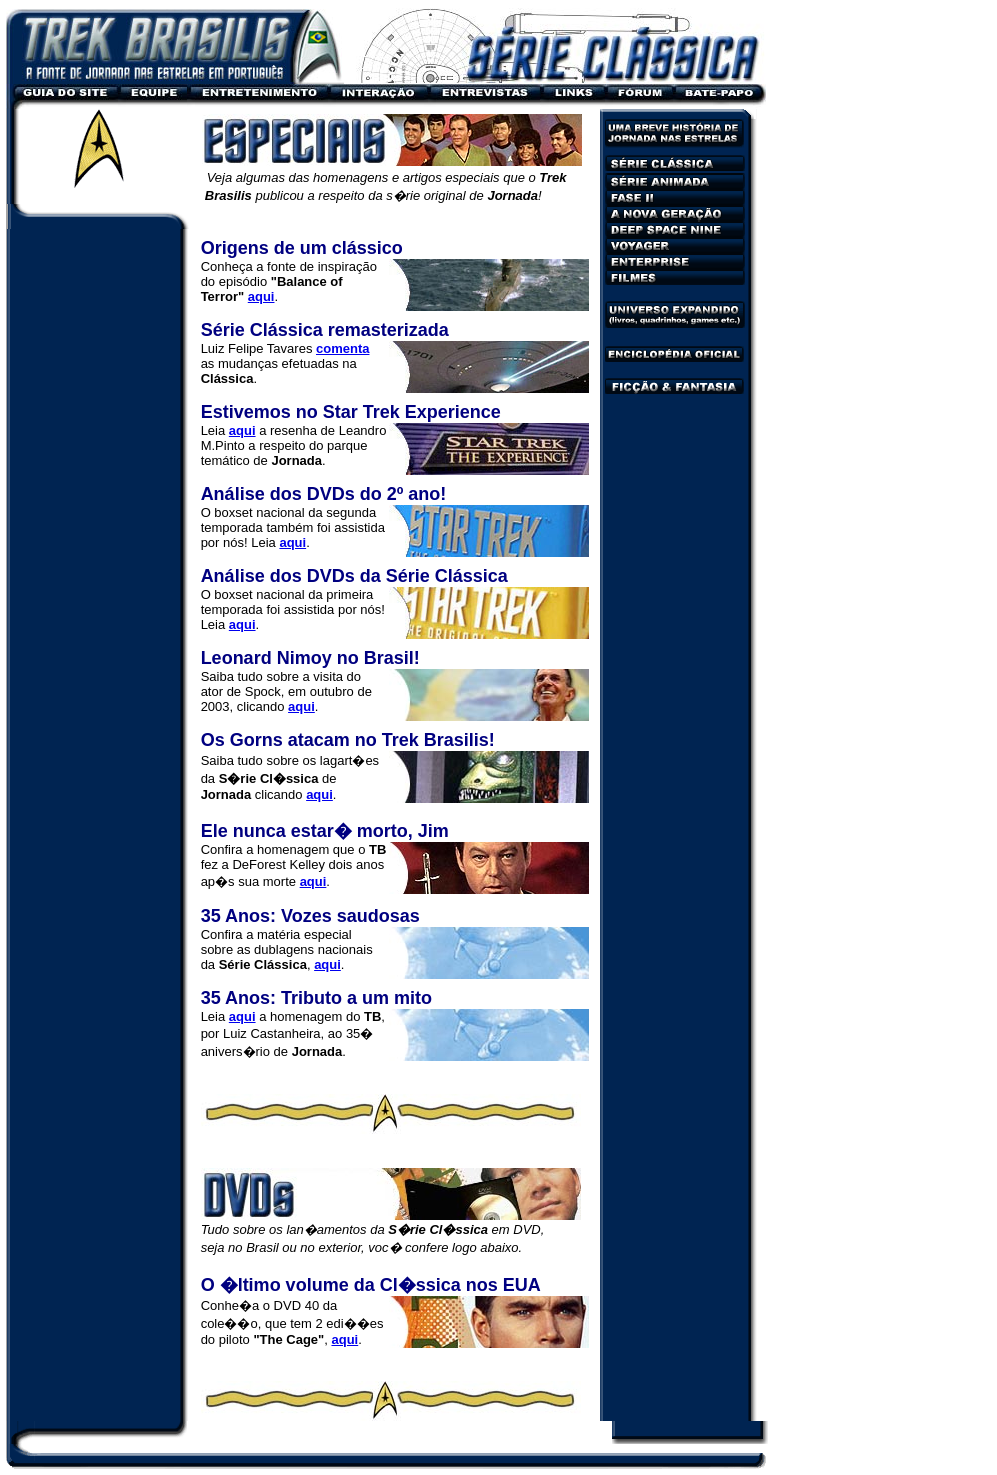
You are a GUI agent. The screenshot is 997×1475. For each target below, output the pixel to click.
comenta (342, 348)
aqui (301, 706)
